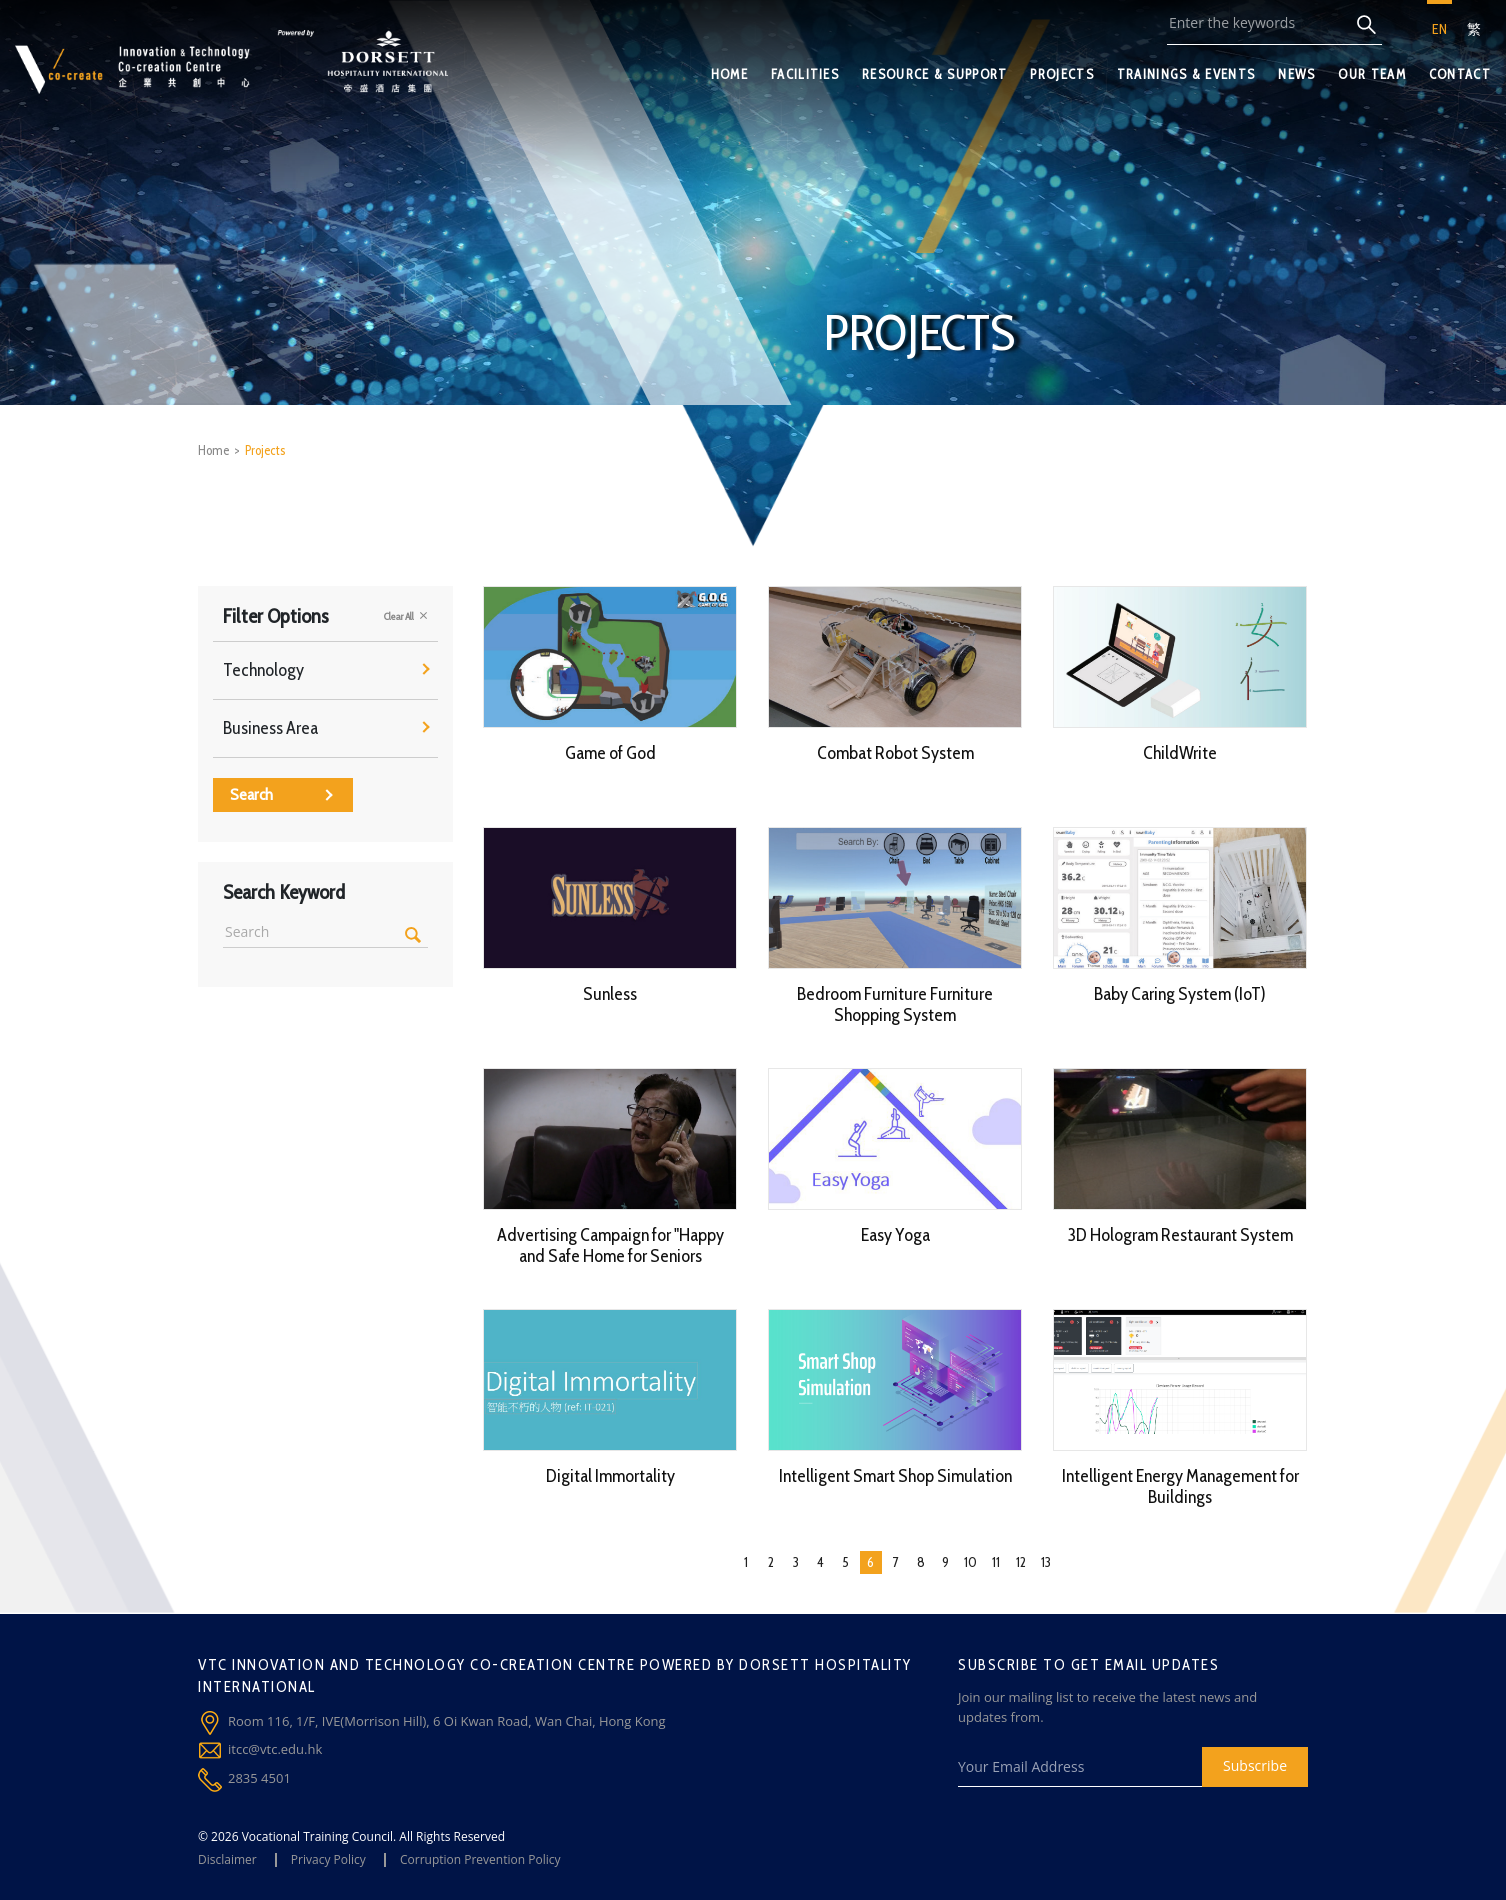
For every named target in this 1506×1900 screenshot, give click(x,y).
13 (1046, 1562)
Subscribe (1255, 1765)
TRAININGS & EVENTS (1186, 74)
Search (281, 794)
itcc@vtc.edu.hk (275, 1749)
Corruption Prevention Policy (480, 1859)
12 (1021, 1562)
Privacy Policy (328, 1859)
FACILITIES (805, 74)
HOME (729, 74)
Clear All (406, 616)
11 (996, 1562)
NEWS (1296, 74)
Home (213, 450)
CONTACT (1460, 74)
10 (970, 1562)
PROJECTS (1061, 74)
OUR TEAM (1371, 74)
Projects (265, 450)
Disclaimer (227, 1859)
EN (1439, 29)
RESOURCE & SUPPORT (934, 74)
